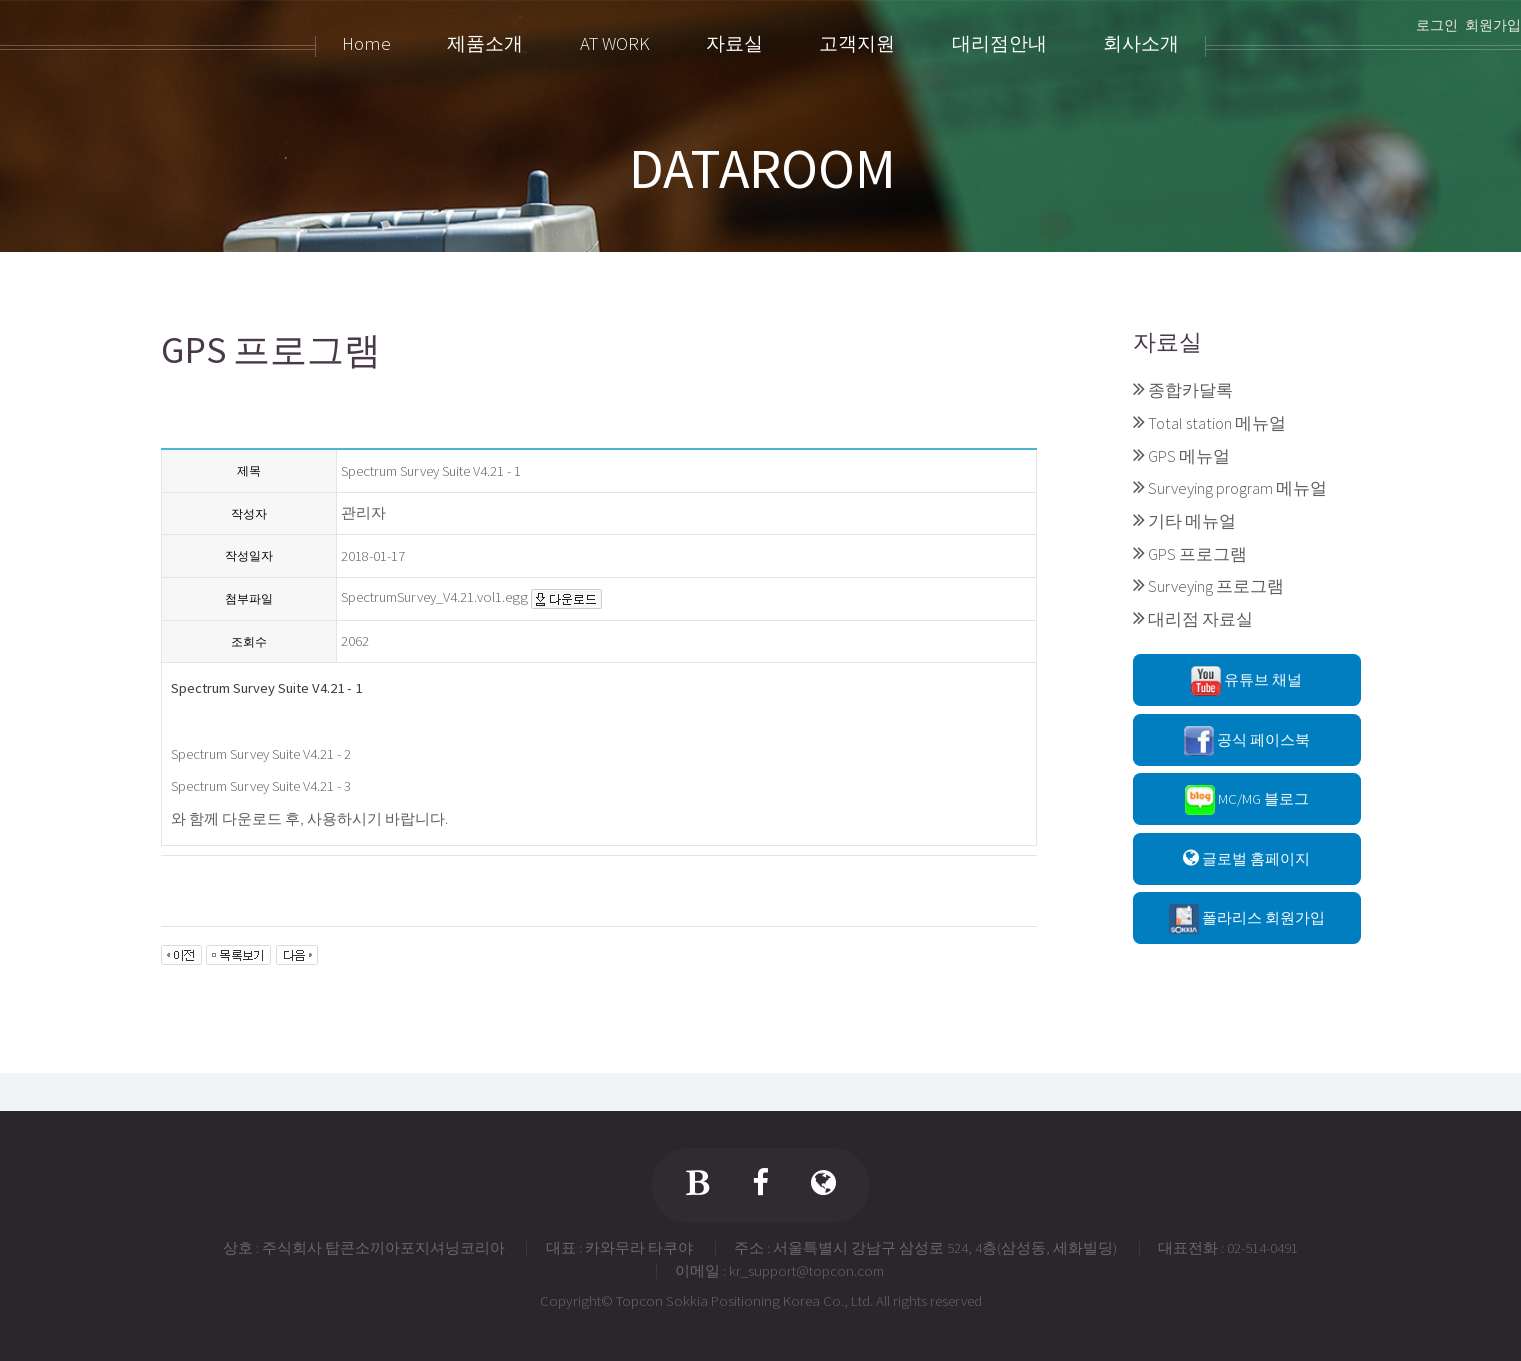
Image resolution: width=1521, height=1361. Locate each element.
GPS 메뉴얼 (1189, 456)
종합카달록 (1190, 390)
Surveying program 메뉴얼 (1237, 488)
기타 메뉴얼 (1192, 521)
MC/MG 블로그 (1247, 800)
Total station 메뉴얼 (1217, 423)
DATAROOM (762, 168)
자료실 (1167, 341)
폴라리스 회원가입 (1247, 919)
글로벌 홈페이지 (1246, 858)
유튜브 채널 (1246, 681)
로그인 (1437, 25)
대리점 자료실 (1200, 619)
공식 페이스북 (1247, 741)
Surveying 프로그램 (1216, 586)
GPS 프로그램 (1197, 554)
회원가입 (1493, 25)
